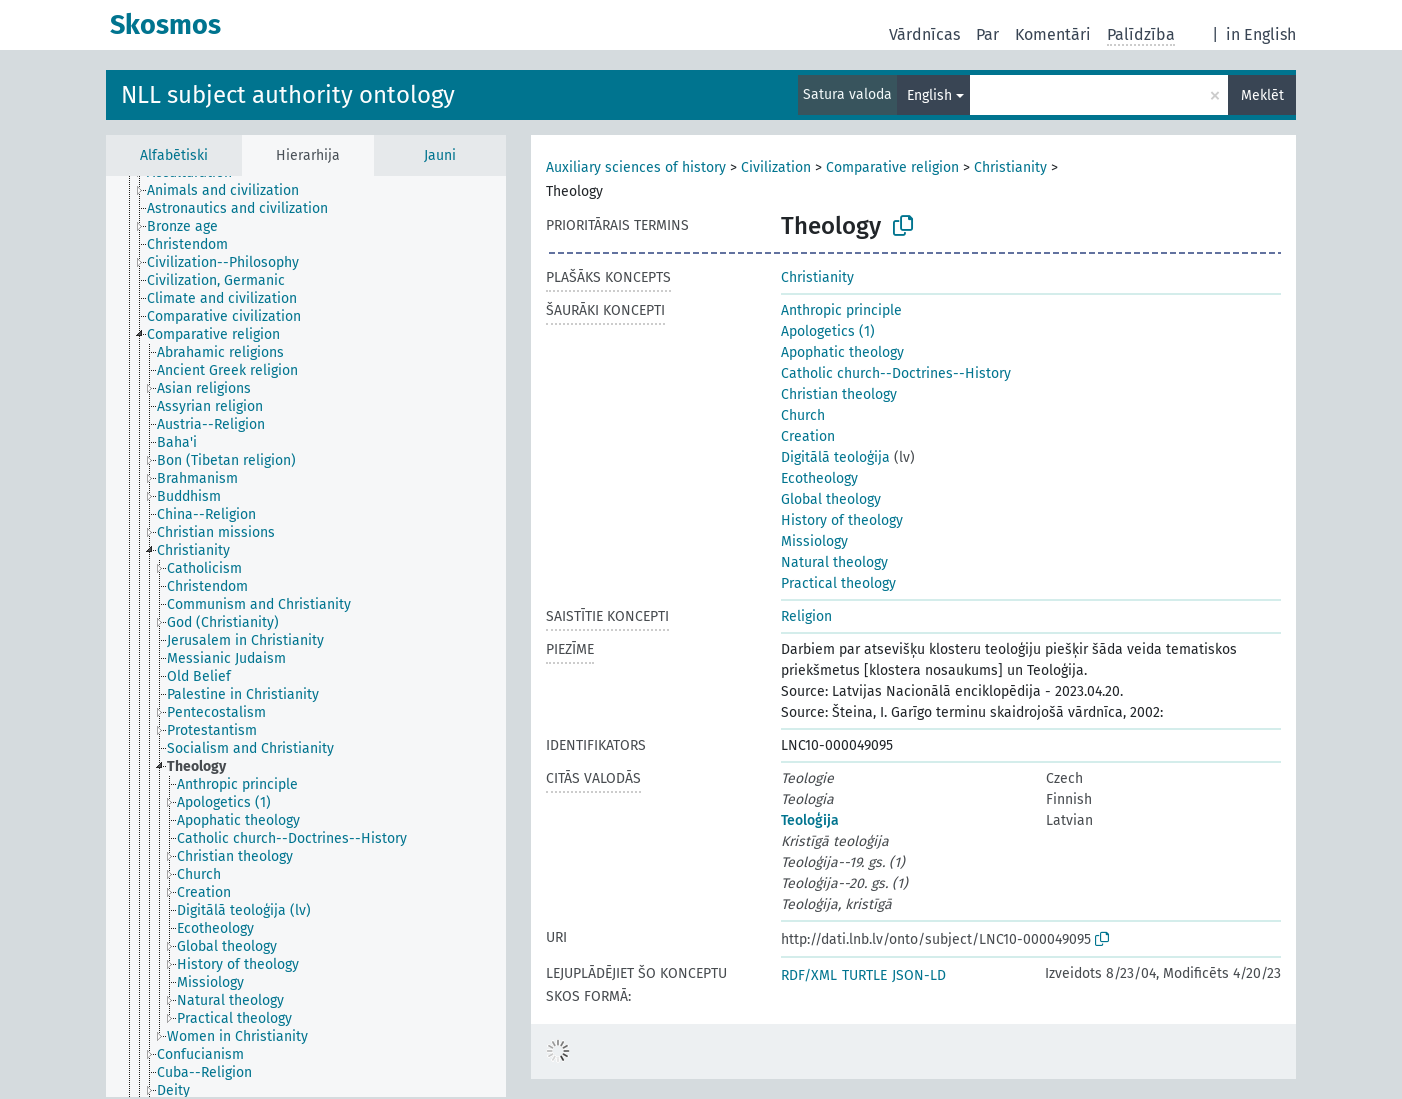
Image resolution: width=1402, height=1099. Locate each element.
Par (987, 34)
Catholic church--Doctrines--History (896, 373)
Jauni (440, 155)
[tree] (306, 636)
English (929, 95)
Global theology (831, 499)
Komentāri (1053, 34)
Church (803, 415)
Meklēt (1262, 95)
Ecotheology (819, 478)
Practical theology (838, 583)
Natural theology (834, 562)
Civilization (776, 167)
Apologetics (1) (828, 331)
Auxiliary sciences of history (636, 167)
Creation (808, 436)
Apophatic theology (842, 352)
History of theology (842, 520)
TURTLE (864, 975)
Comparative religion (892, 167)
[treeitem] (231, 191)
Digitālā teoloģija (835, 457)
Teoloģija (810, 820)
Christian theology (839, 394)
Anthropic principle (841, 310)
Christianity (1010, 167)
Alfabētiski (174, 155)
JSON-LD (919, 975)
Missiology (814, 541)
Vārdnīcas (924, 34)
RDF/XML (809, 975)
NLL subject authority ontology (288, 95)
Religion (806, 616)
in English (1261, 34)
